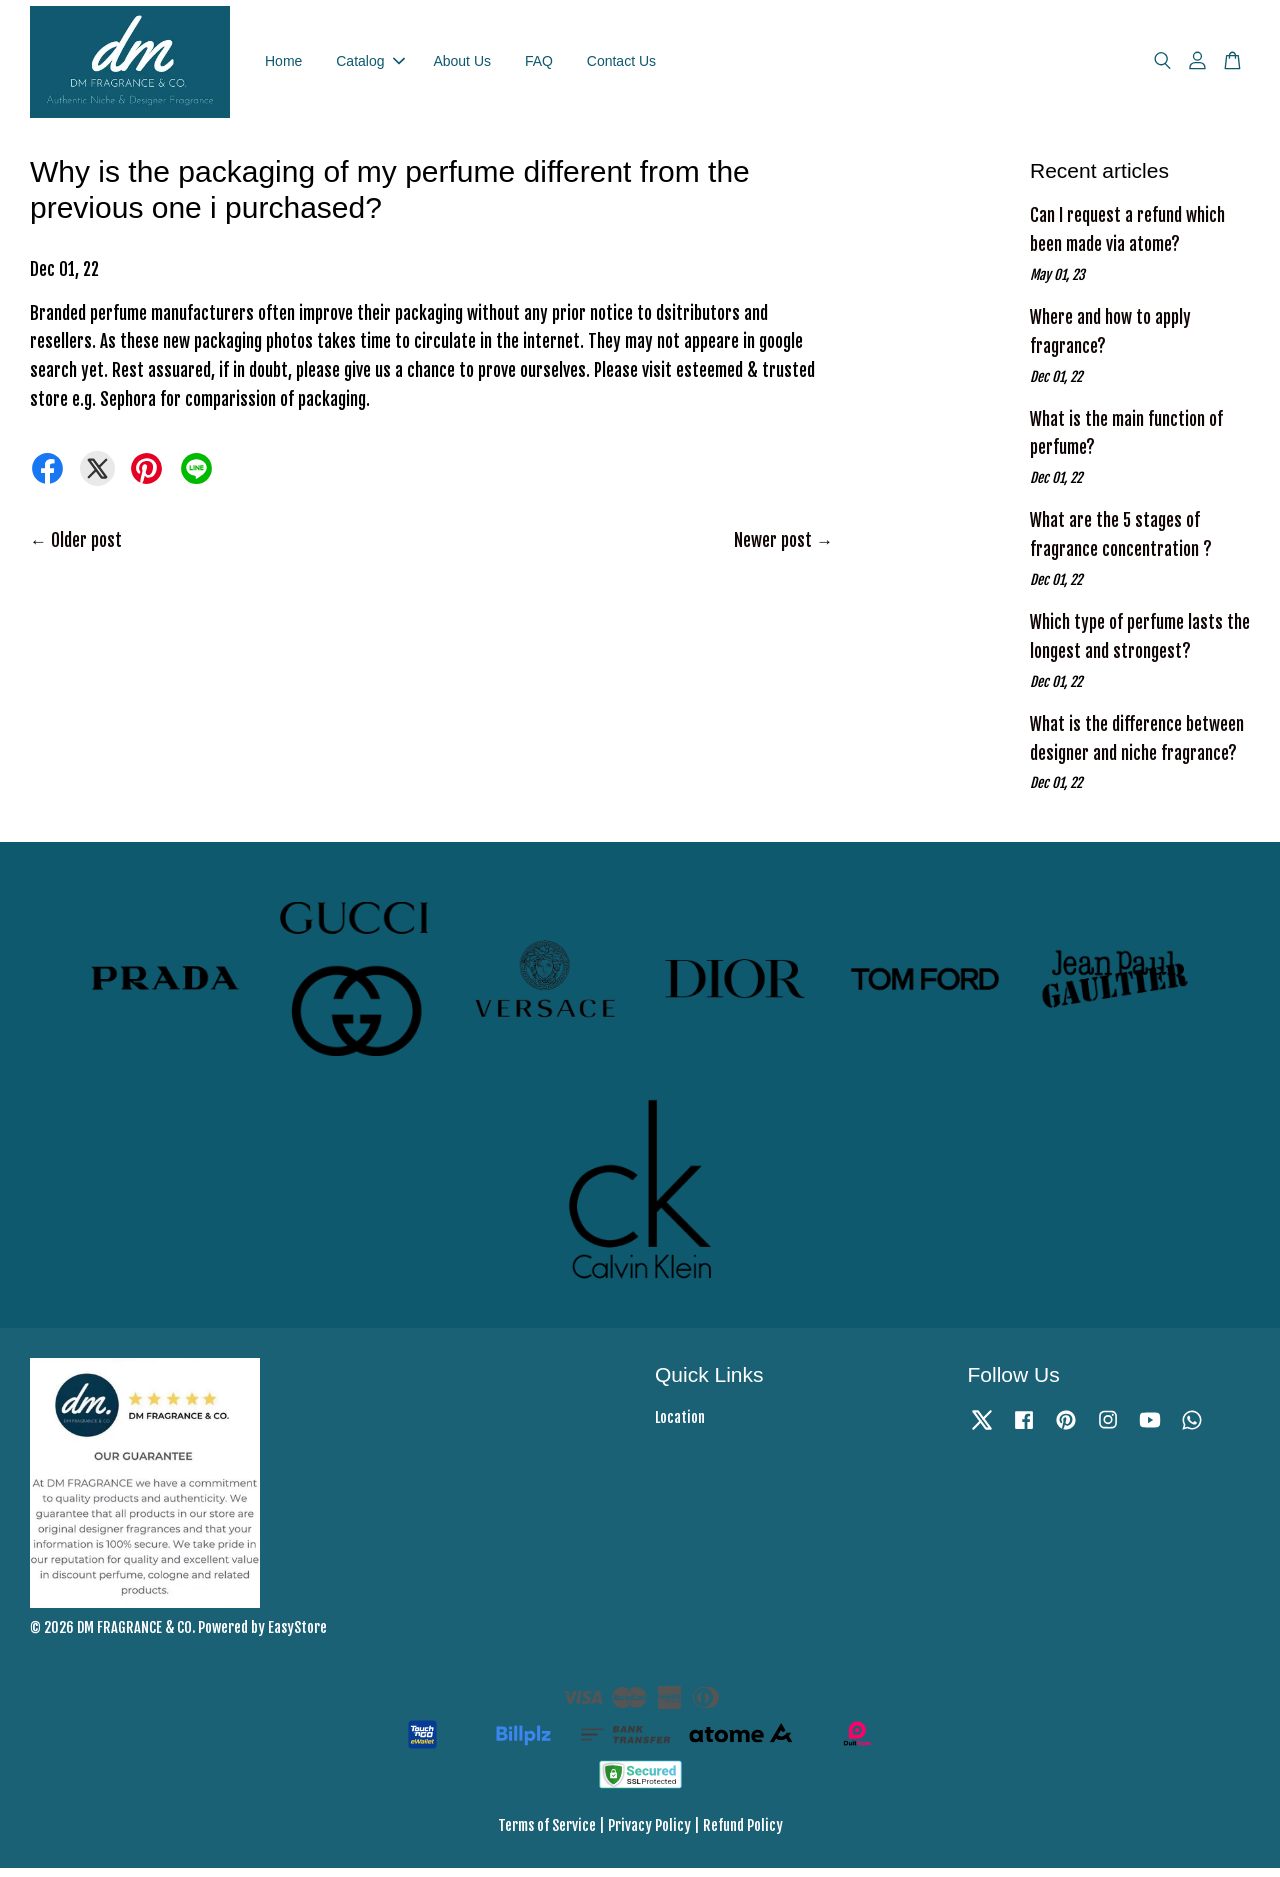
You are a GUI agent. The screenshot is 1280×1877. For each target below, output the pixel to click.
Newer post (773, 549)
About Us (462, 65)
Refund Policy (743, 1834)
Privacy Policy (649, 1834)
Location (680, 1426)
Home (283, 65)
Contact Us (621, 65)
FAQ (539, 65)
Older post (86, 549)
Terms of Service (547, 1834)
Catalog (370, 65)
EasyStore (297, 1636)
